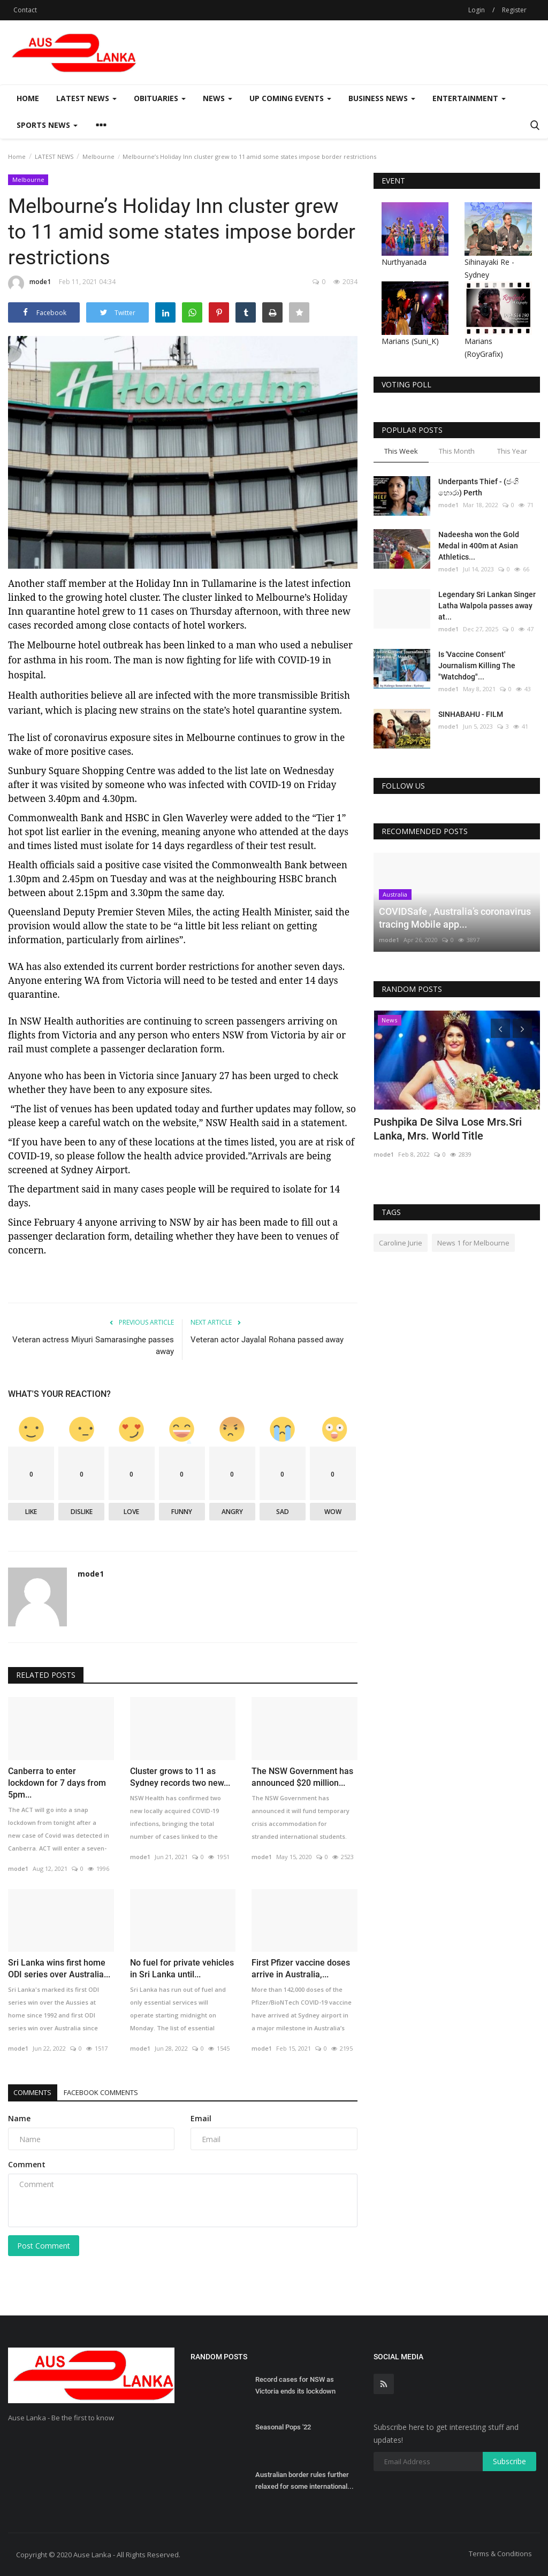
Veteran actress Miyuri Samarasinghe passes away (93, 1345)
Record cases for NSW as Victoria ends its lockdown (295, 2385)
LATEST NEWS (54, 156)
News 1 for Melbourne (473, 1243)
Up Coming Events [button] (290, 98)
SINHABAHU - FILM (470, 714)
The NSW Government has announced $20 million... (302, 1777)
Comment (26, 2164)
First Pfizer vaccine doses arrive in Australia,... (301, 1968)
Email (201, 2118)
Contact (25, 9)
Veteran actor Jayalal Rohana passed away (267, 1339)
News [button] (217, 98)
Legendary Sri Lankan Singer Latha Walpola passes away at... (487, 605)
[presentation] (500, 1028)
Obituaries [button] (160, 98)
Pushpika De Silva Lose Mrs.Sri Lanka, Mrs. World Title (448, 1128)
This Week (401, 451)
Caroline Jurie (400, 1243)
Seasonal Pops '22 (283, 2427)
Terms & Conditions (500, 2553)
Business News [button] (381, 98)
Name (19, 2118)
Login (476, 9)
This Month (457, 451)
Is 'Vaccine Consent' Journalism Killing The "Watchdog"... (476, 665)
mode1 (29, 284)
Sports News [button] (47, 125)
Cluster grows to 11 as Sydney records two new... (180, 1777)
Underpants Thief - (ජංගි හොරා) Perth (478, 487)
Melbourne (98, 156)
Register (514, 9)
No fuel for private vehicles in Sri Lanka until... (182, 1968)
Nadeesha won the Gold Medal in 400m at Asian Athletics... (478, 545)
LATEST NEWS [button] (86, 98)
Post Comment (43, 2246)
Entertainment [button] (469, 98)
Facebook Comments (120, 2092)
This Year (512, 451)
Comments (38, 2092)
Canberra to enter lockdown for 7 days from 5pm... (57, 1783)
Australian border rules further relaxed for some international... (304, 2480)
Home (28, 98)
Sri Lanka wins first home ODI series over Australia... (59, 1968)
